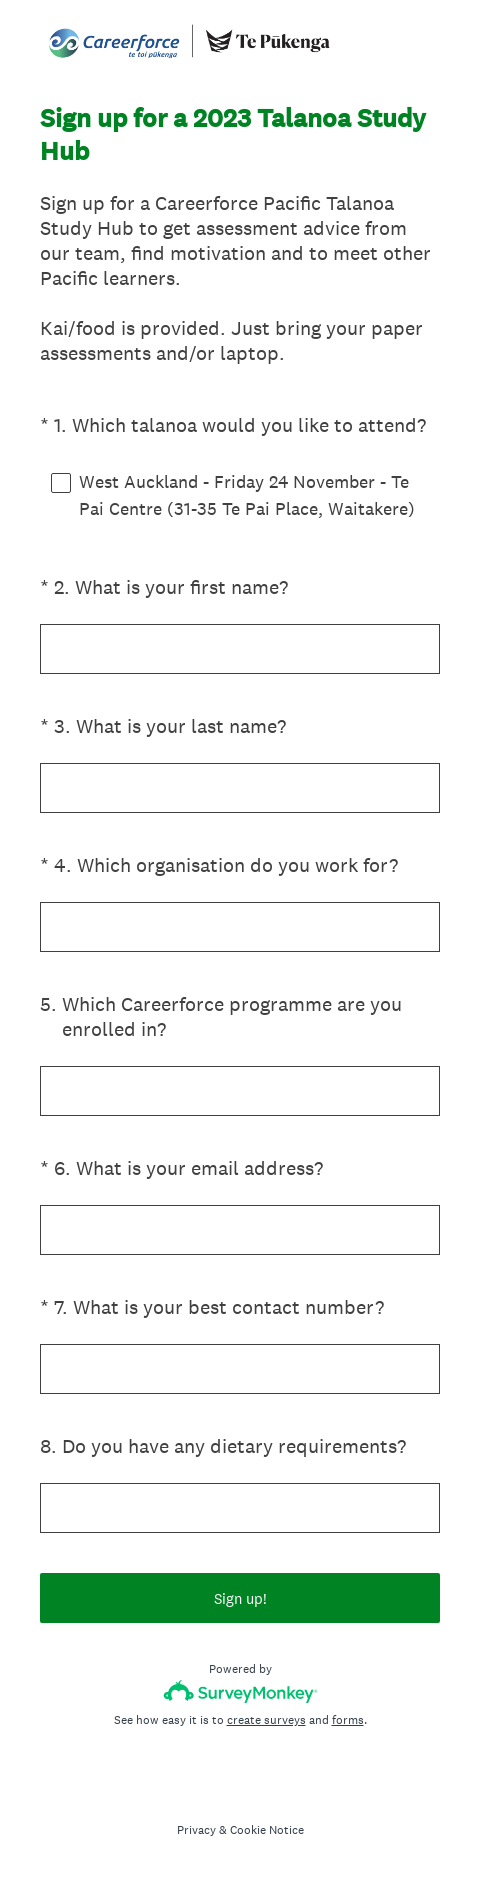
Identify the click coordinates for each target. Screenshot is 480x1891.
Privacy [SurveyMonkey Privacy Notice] (196, 1830)
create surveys (266, 1720)
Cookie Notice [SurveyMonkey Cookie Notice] (267, 1830)
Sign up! (240, 1598)
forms (348, 1720)
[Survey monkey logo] (240, 1691)
